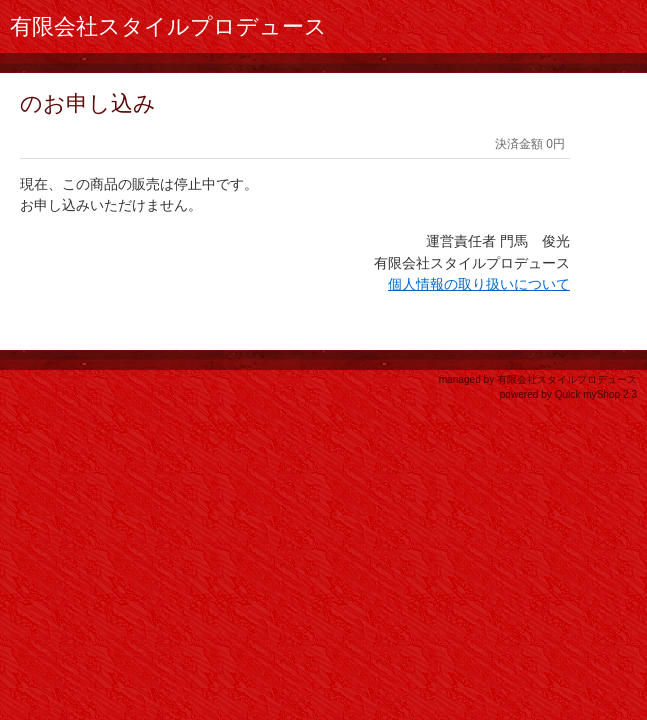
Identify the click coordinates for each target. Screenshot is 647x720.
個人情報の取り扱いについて (479, 284)
